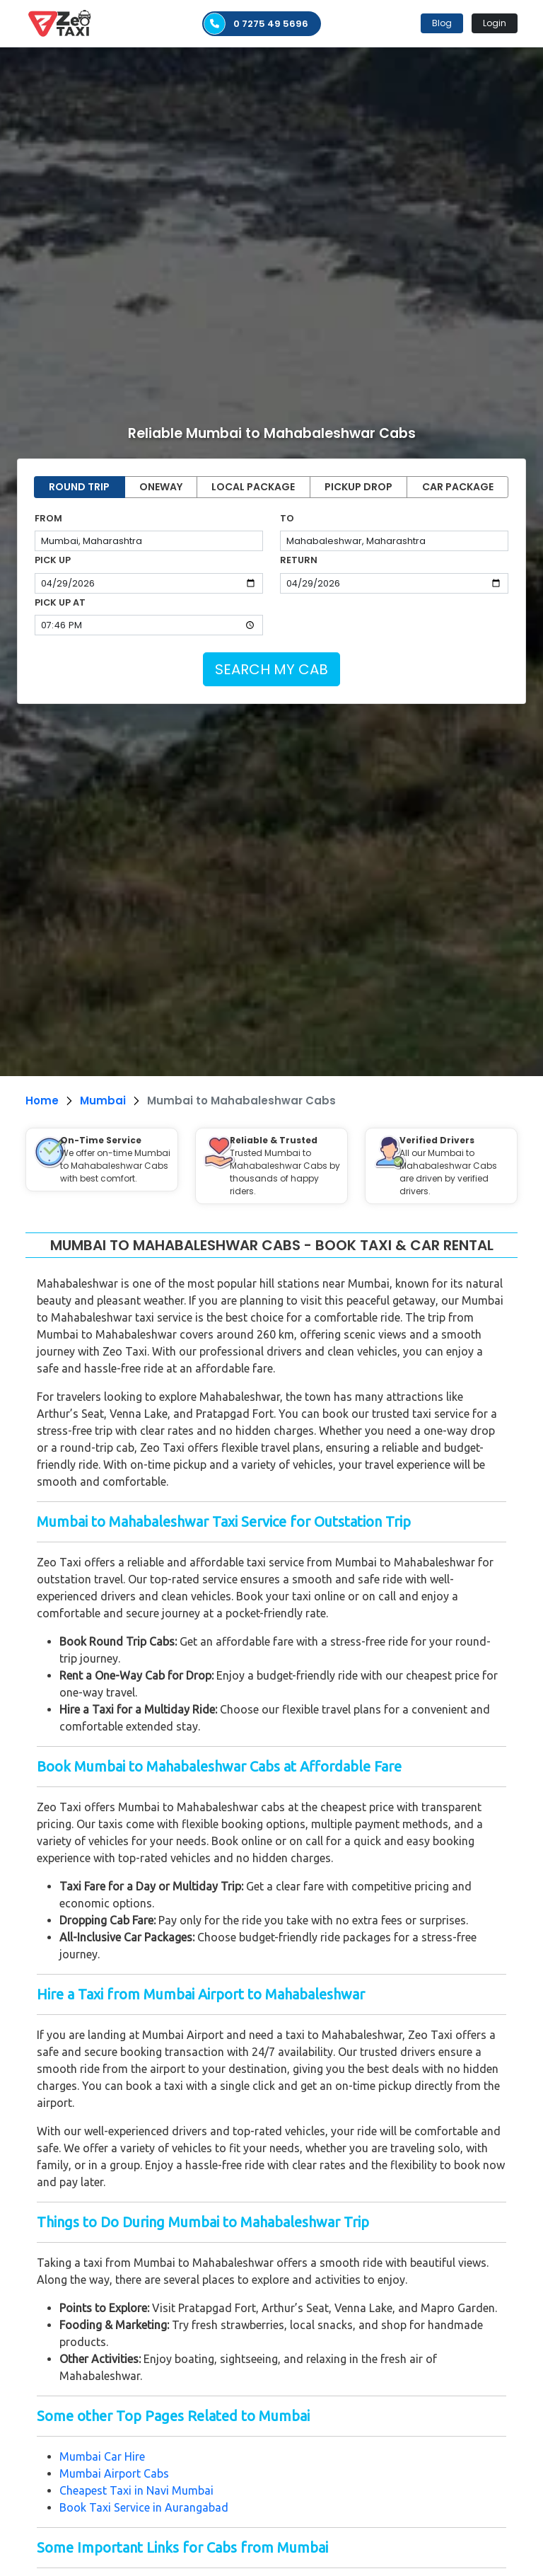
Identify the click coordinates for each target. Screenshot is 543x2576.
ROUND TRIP (79, 487)
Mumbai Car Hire (103, 2456)
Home (42, 1100)
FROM (48, 518)
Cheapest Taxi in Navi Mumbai (136, 2490)
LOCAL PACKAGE (253, 487)
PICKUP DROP (358, 487)
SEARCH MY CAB (271, 669)
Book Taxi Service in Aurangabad (143, 2507)
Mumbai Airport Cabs (114, 2473)
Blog (442, 23)
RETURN (298, 560)
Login (494, 23)
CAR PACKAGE (458, 487)
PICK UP (53, 560)
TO (287, 518)
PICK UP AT (60, 602)
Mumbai (103, 1100)
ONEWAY (160, 487)
